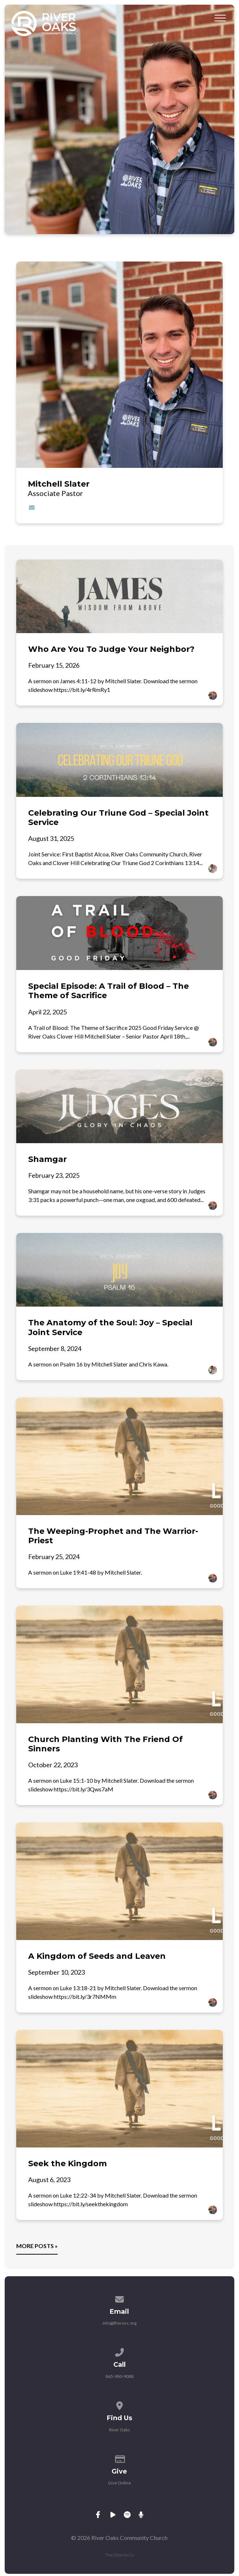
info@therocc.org (119, 2323)
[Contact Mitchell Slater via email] (32, 507)
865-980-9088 (119, 2376)
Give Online (119, 2482)
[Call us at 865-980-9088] (119, 2351)
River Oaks (119, 2429)
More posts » (37, 2245)
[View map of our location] (119, 2404)
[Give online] (119, 2458)
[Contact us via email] (119, 2298)
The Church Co (119, 2555)
